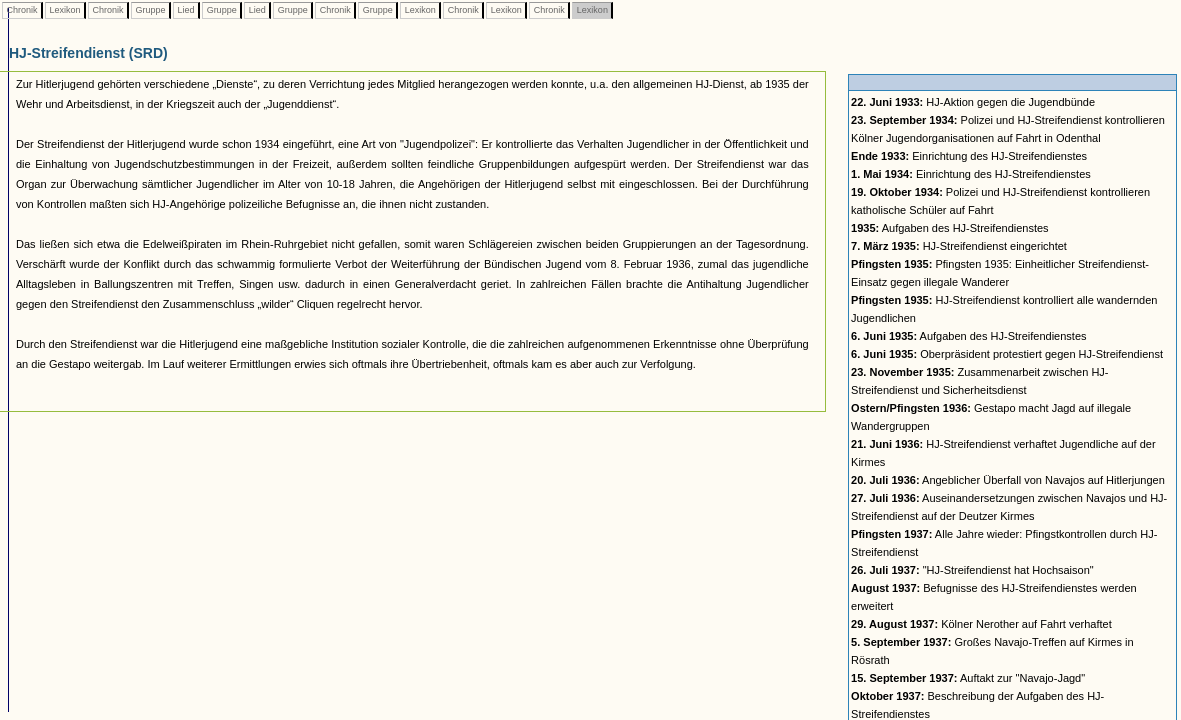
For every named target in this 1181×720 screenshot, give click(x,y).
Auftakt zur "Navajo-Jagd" (968, 678)
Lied (186, 10)
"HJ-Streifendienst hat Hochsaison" (972, 570)
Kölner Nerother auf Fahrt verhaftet (981, 624)
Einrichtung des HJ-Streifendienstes (969, 156)
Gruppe (150, 10)
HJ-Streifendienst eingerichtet (959, 246)
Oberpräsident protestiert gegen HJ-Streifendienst (1007, 354)
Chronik (22, 10)
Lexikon (65, 10)
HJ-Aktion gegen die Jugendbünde (973, 102)
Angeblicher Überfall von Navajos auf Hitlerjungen (1008, 480)
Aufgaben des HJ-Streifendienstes (950, 228)
